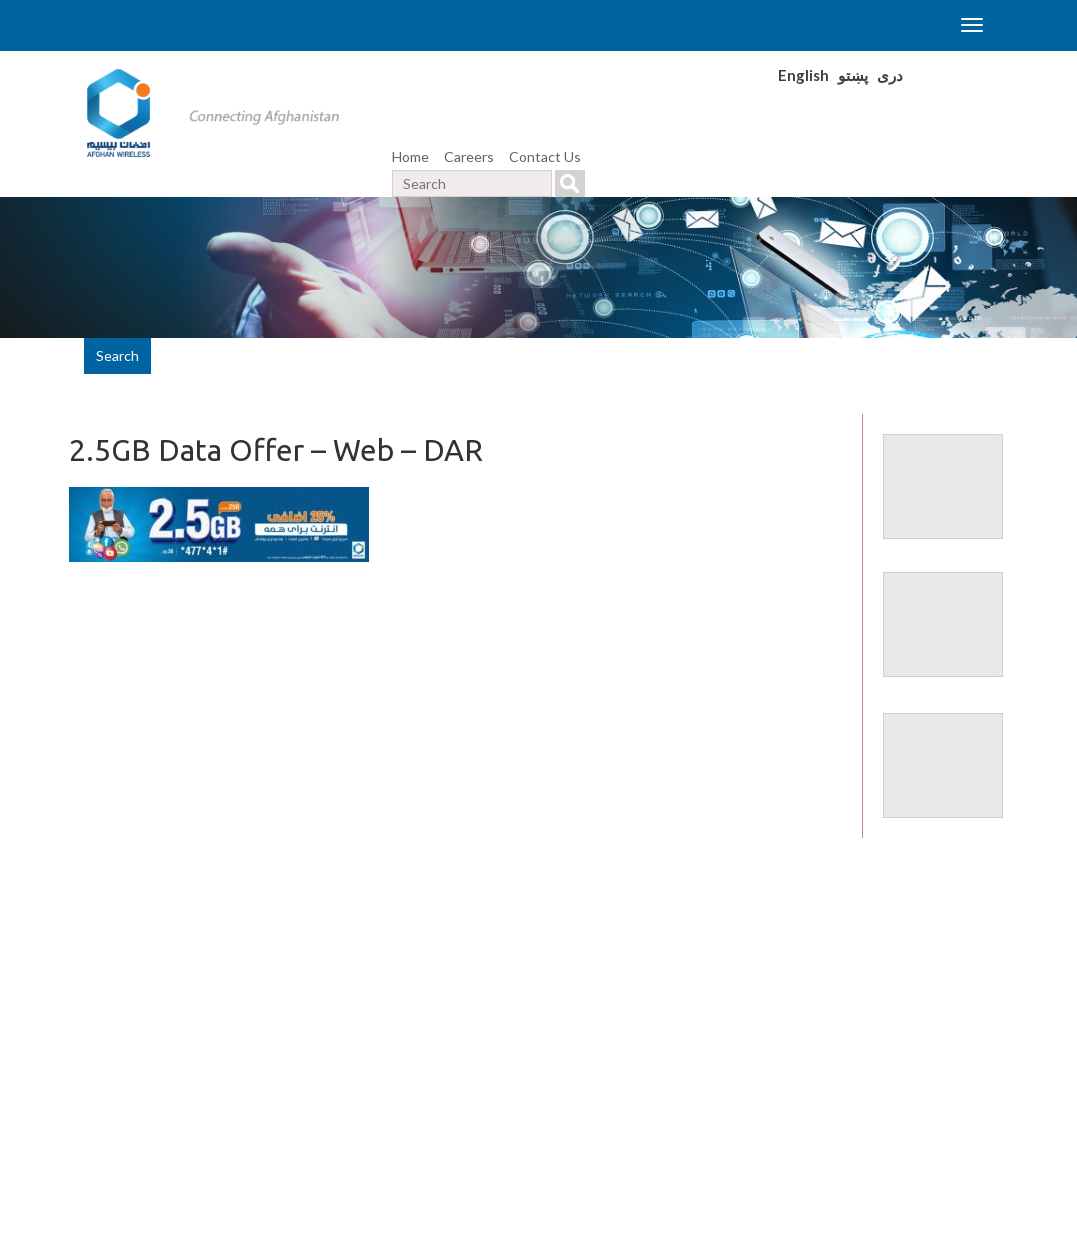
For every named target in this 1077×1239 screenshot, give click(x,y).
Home (410, 156)
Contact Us (545, 156)
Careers (469, 156)
